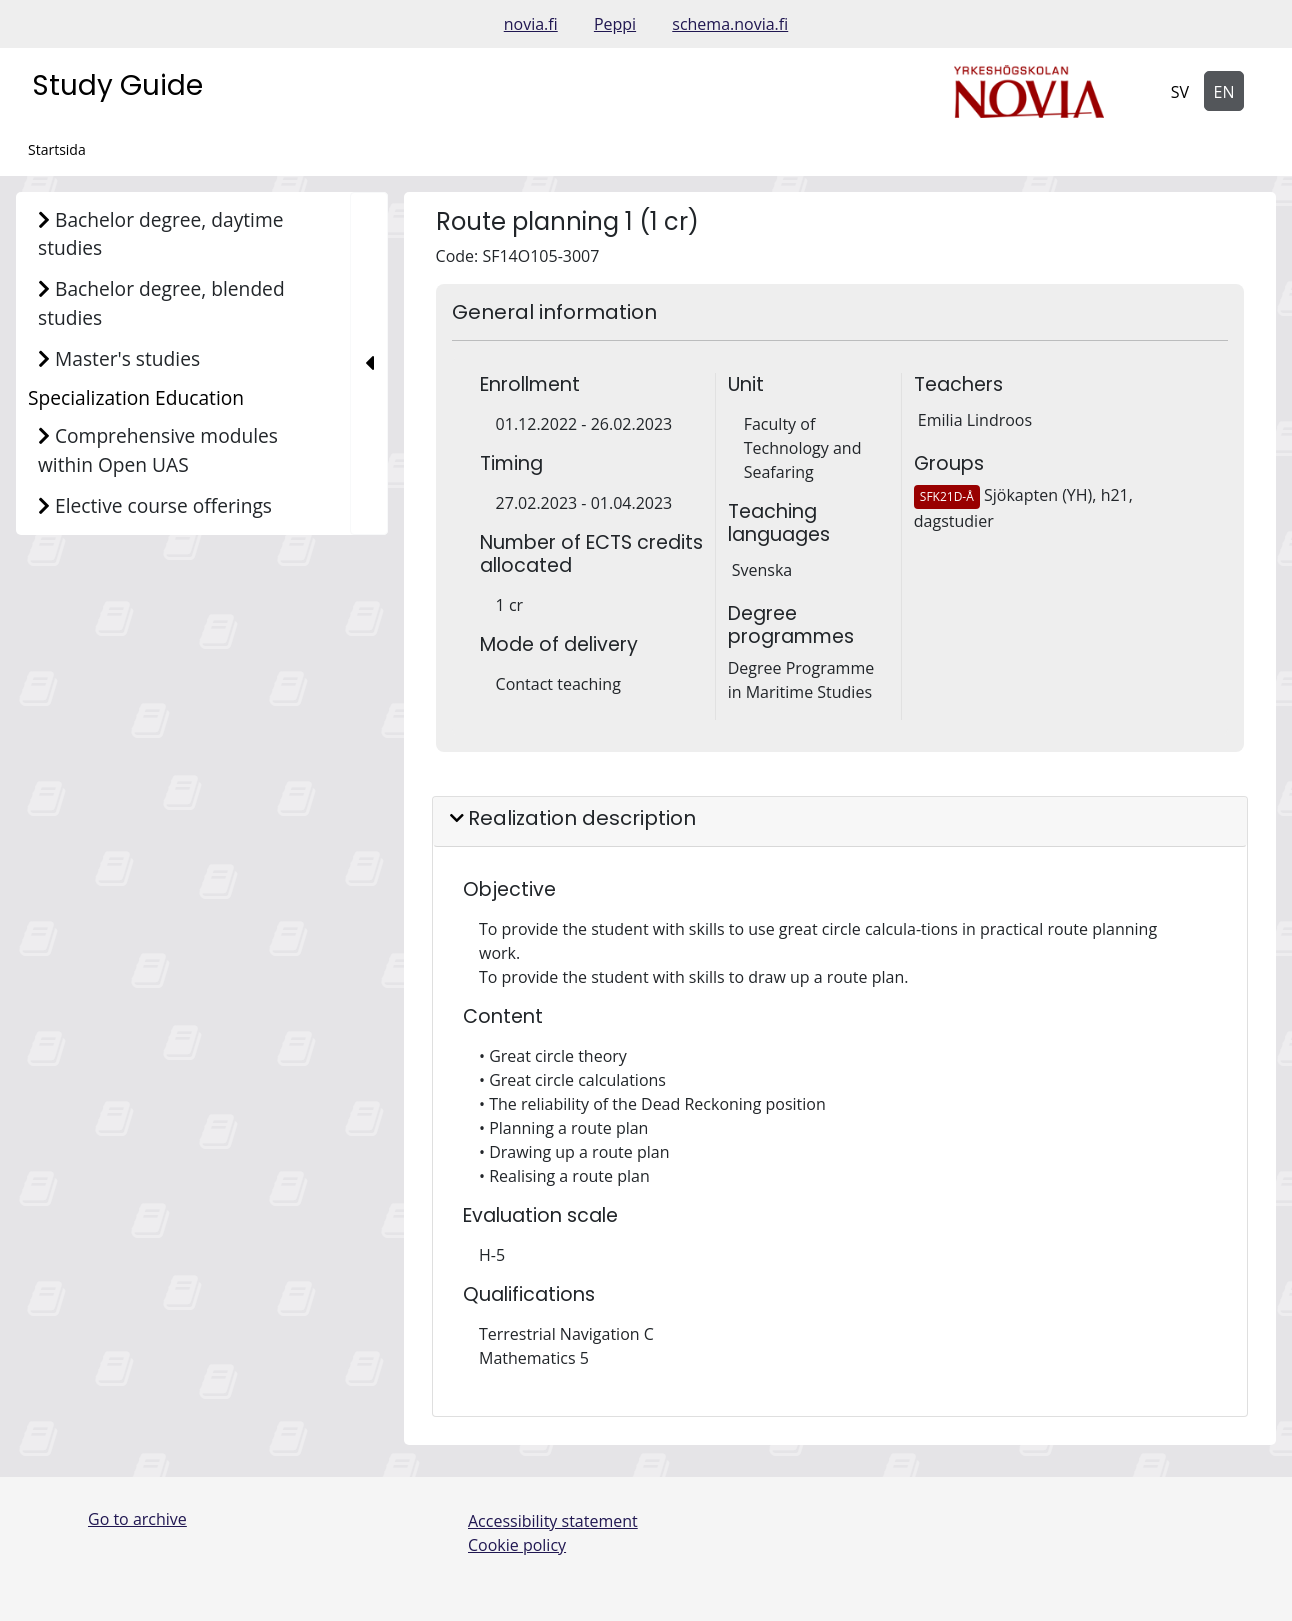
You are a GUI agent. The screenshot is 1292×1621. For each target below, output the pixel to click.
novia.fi (531, 24)
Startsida (57, 149)
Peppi (615, 24)
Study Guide (117, 85)
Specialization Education (136, 397)
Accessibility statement (553, 1521)
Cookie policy (517, 1545)
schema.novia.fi (730, 24)
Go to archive (137, 1519)
